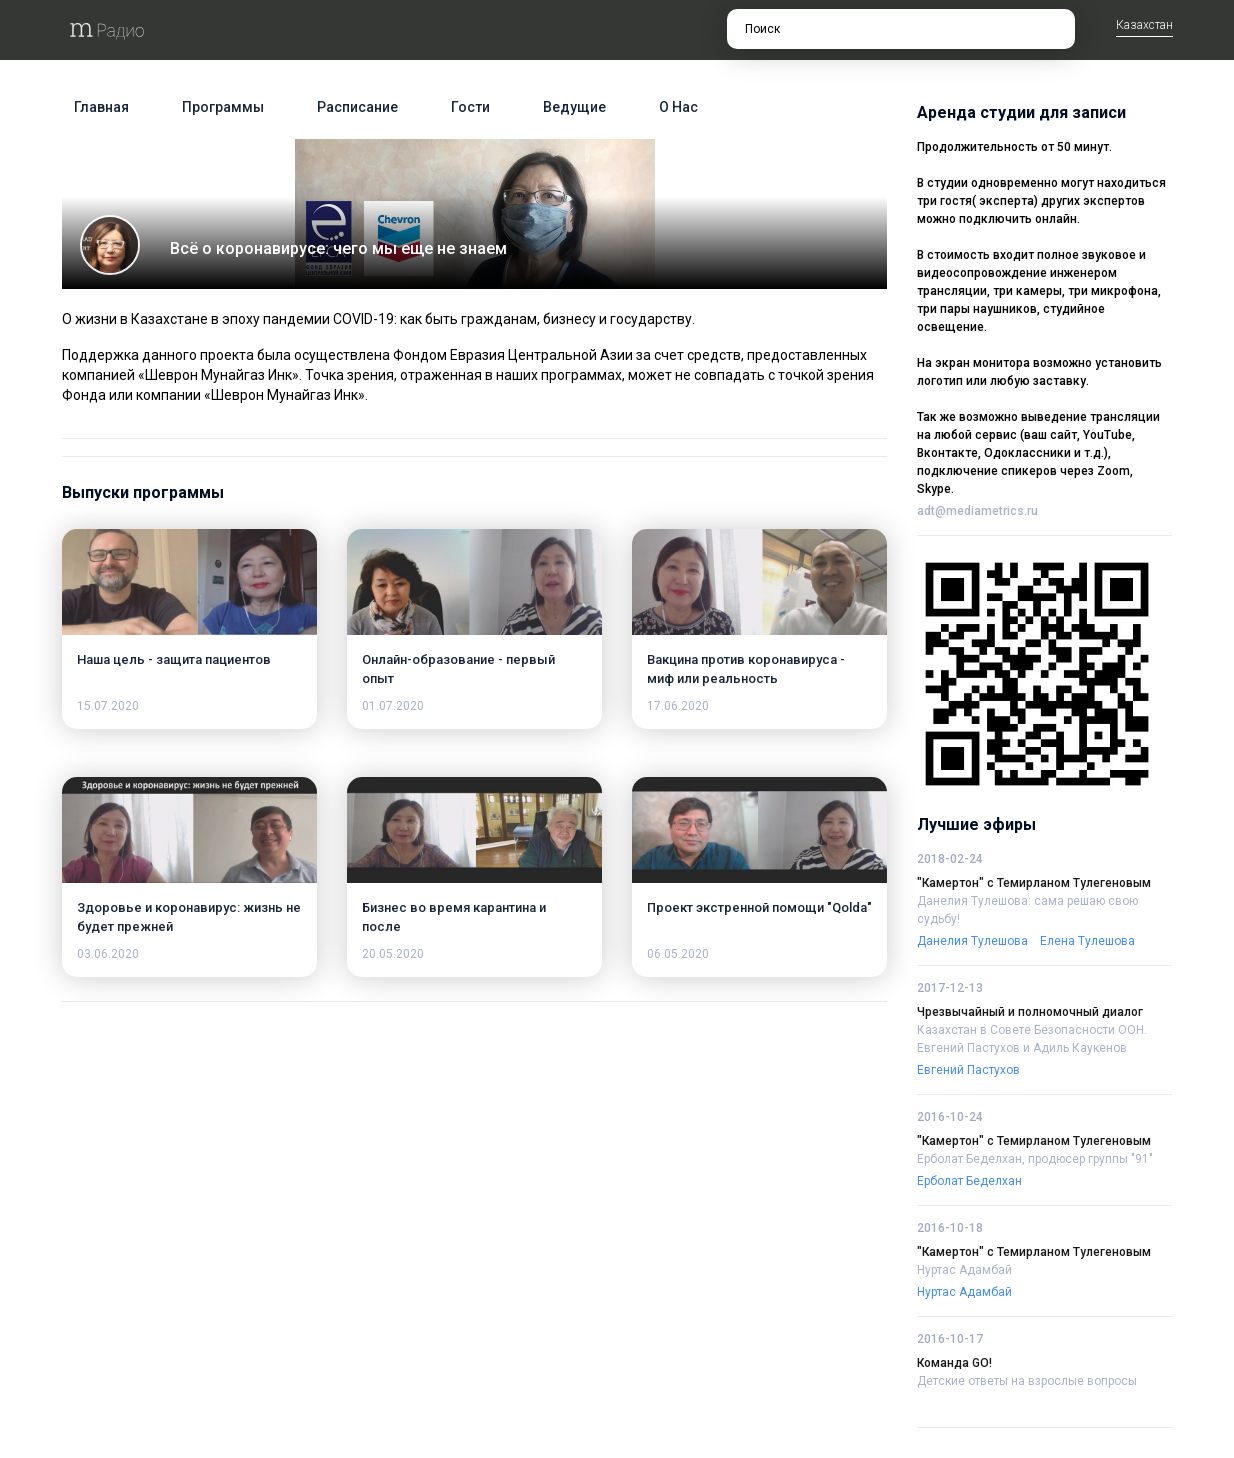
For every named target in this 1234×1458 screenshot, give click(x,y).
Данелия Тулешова (972, 941)
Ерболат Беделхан (969, 1181)
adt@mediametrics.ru (977, 511)
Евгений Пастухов (968, 1070)
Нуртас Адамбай (964, 1270)
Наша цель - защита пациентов (174, 659)
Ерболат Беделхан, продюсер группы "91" (1035, 1159)
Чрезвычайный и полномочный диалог (1030, 1012)
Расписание (357, 107)
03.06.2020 (108, 954)
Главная (101, 107)
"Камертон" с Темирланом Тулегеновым (1034, 883)
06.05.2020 (678, 954)
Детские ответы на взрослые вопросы (1027, 1381)
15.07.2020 (108, 706)
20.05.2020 (393, 954)
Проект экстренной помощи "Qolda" (759, 907)
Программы (223, 107)
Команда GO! (954, 1363)
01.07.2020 (393, 706)
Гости (470, 107)
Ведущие (574, 107)
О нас (678, 107)
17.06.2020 (678, 706)
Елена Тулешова (1087, 941)
